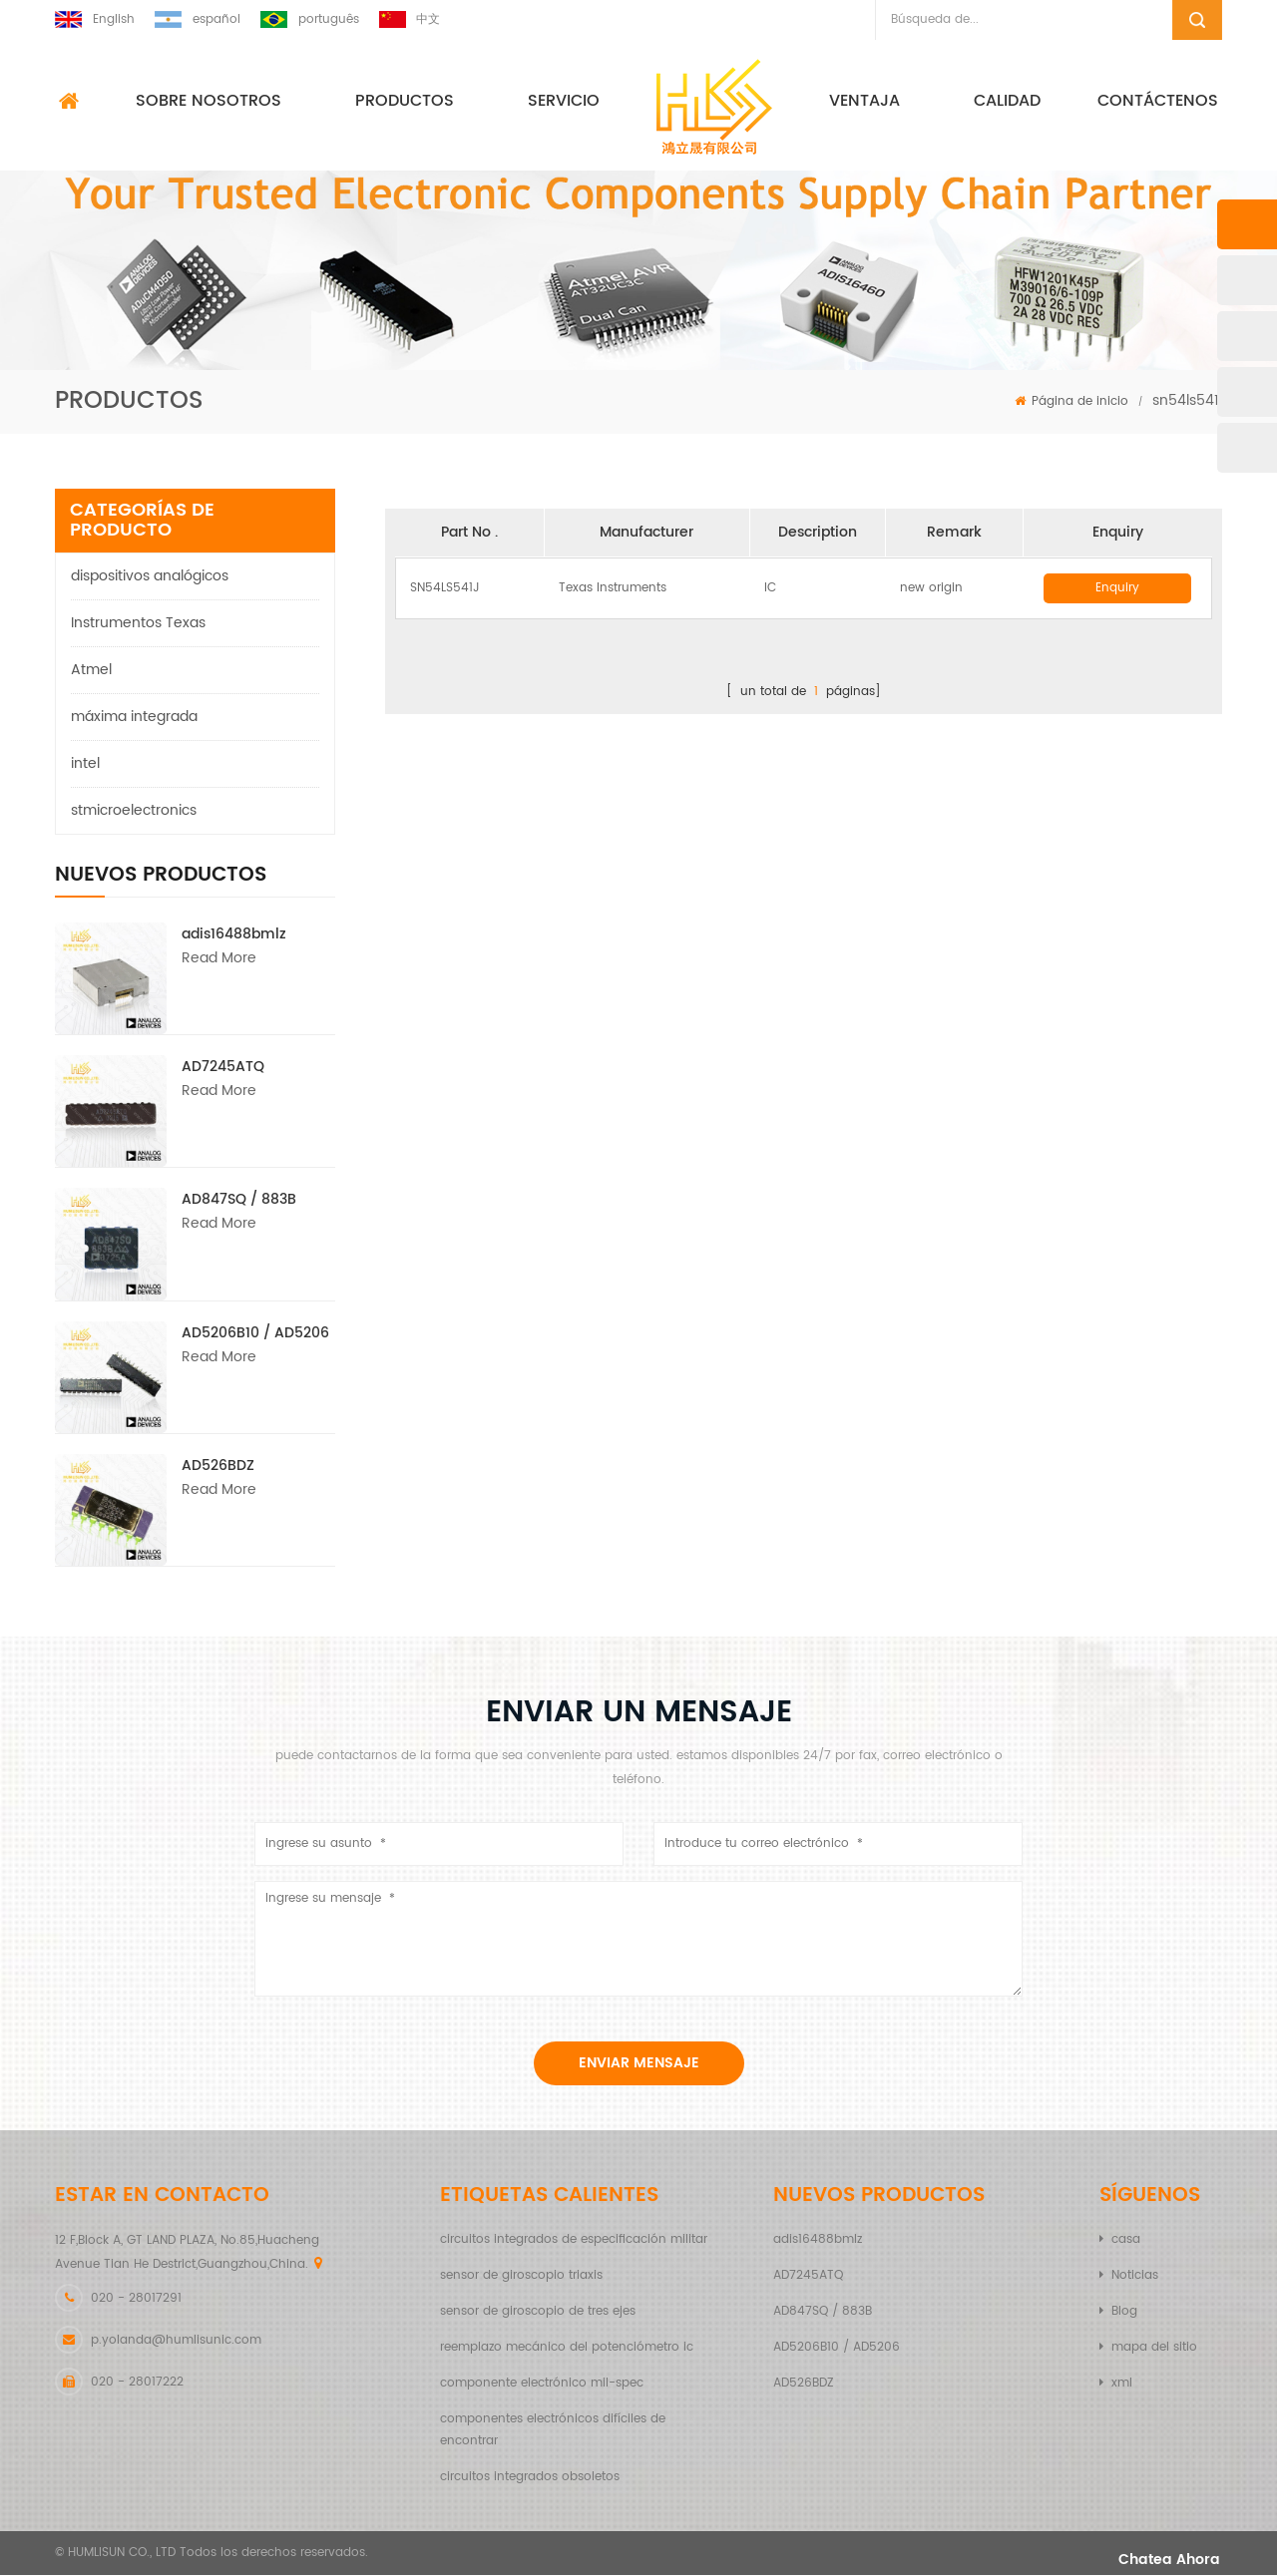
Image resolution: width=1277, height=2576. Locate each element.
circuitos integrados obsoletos (530, 2477)
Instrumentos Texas (138, 623)
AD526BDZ (218, 1466)
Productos (404, 102)
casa (1125, 2240)
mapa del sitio (1154, 2348)
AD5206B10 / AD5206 (255, 1333)
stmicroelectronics (134, 811)
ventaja (864, 102)
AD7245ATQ (223, 1067)
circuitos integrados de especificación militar (573, 2240)
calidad (1007, 102)
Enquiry (1117, 588)
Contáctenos (1157, 102)
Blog (1124, 2312)
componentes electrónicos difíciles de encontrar (552, 2430)
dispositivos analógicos (149, 576)
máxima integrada (134, 717)
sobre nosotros (208, 102)
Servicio (564, 102)
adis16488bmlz (234, 934)
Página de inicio (1071, 402)
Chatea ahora (1150, 2560)
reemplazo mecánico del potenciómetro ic (566, 2348)
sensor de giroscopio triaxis (521, 2276)
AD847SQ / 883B (239, 1200)
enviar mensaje (639, 2063)
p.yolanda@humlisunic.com (176, 2341)
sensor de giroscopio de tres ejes (538, 2312)
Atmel (91, 670)
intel (85, 764)
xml (1121, 2384)
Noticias (1134, 2276)
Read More (219, 958)
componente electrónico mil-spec (541, 2384)
